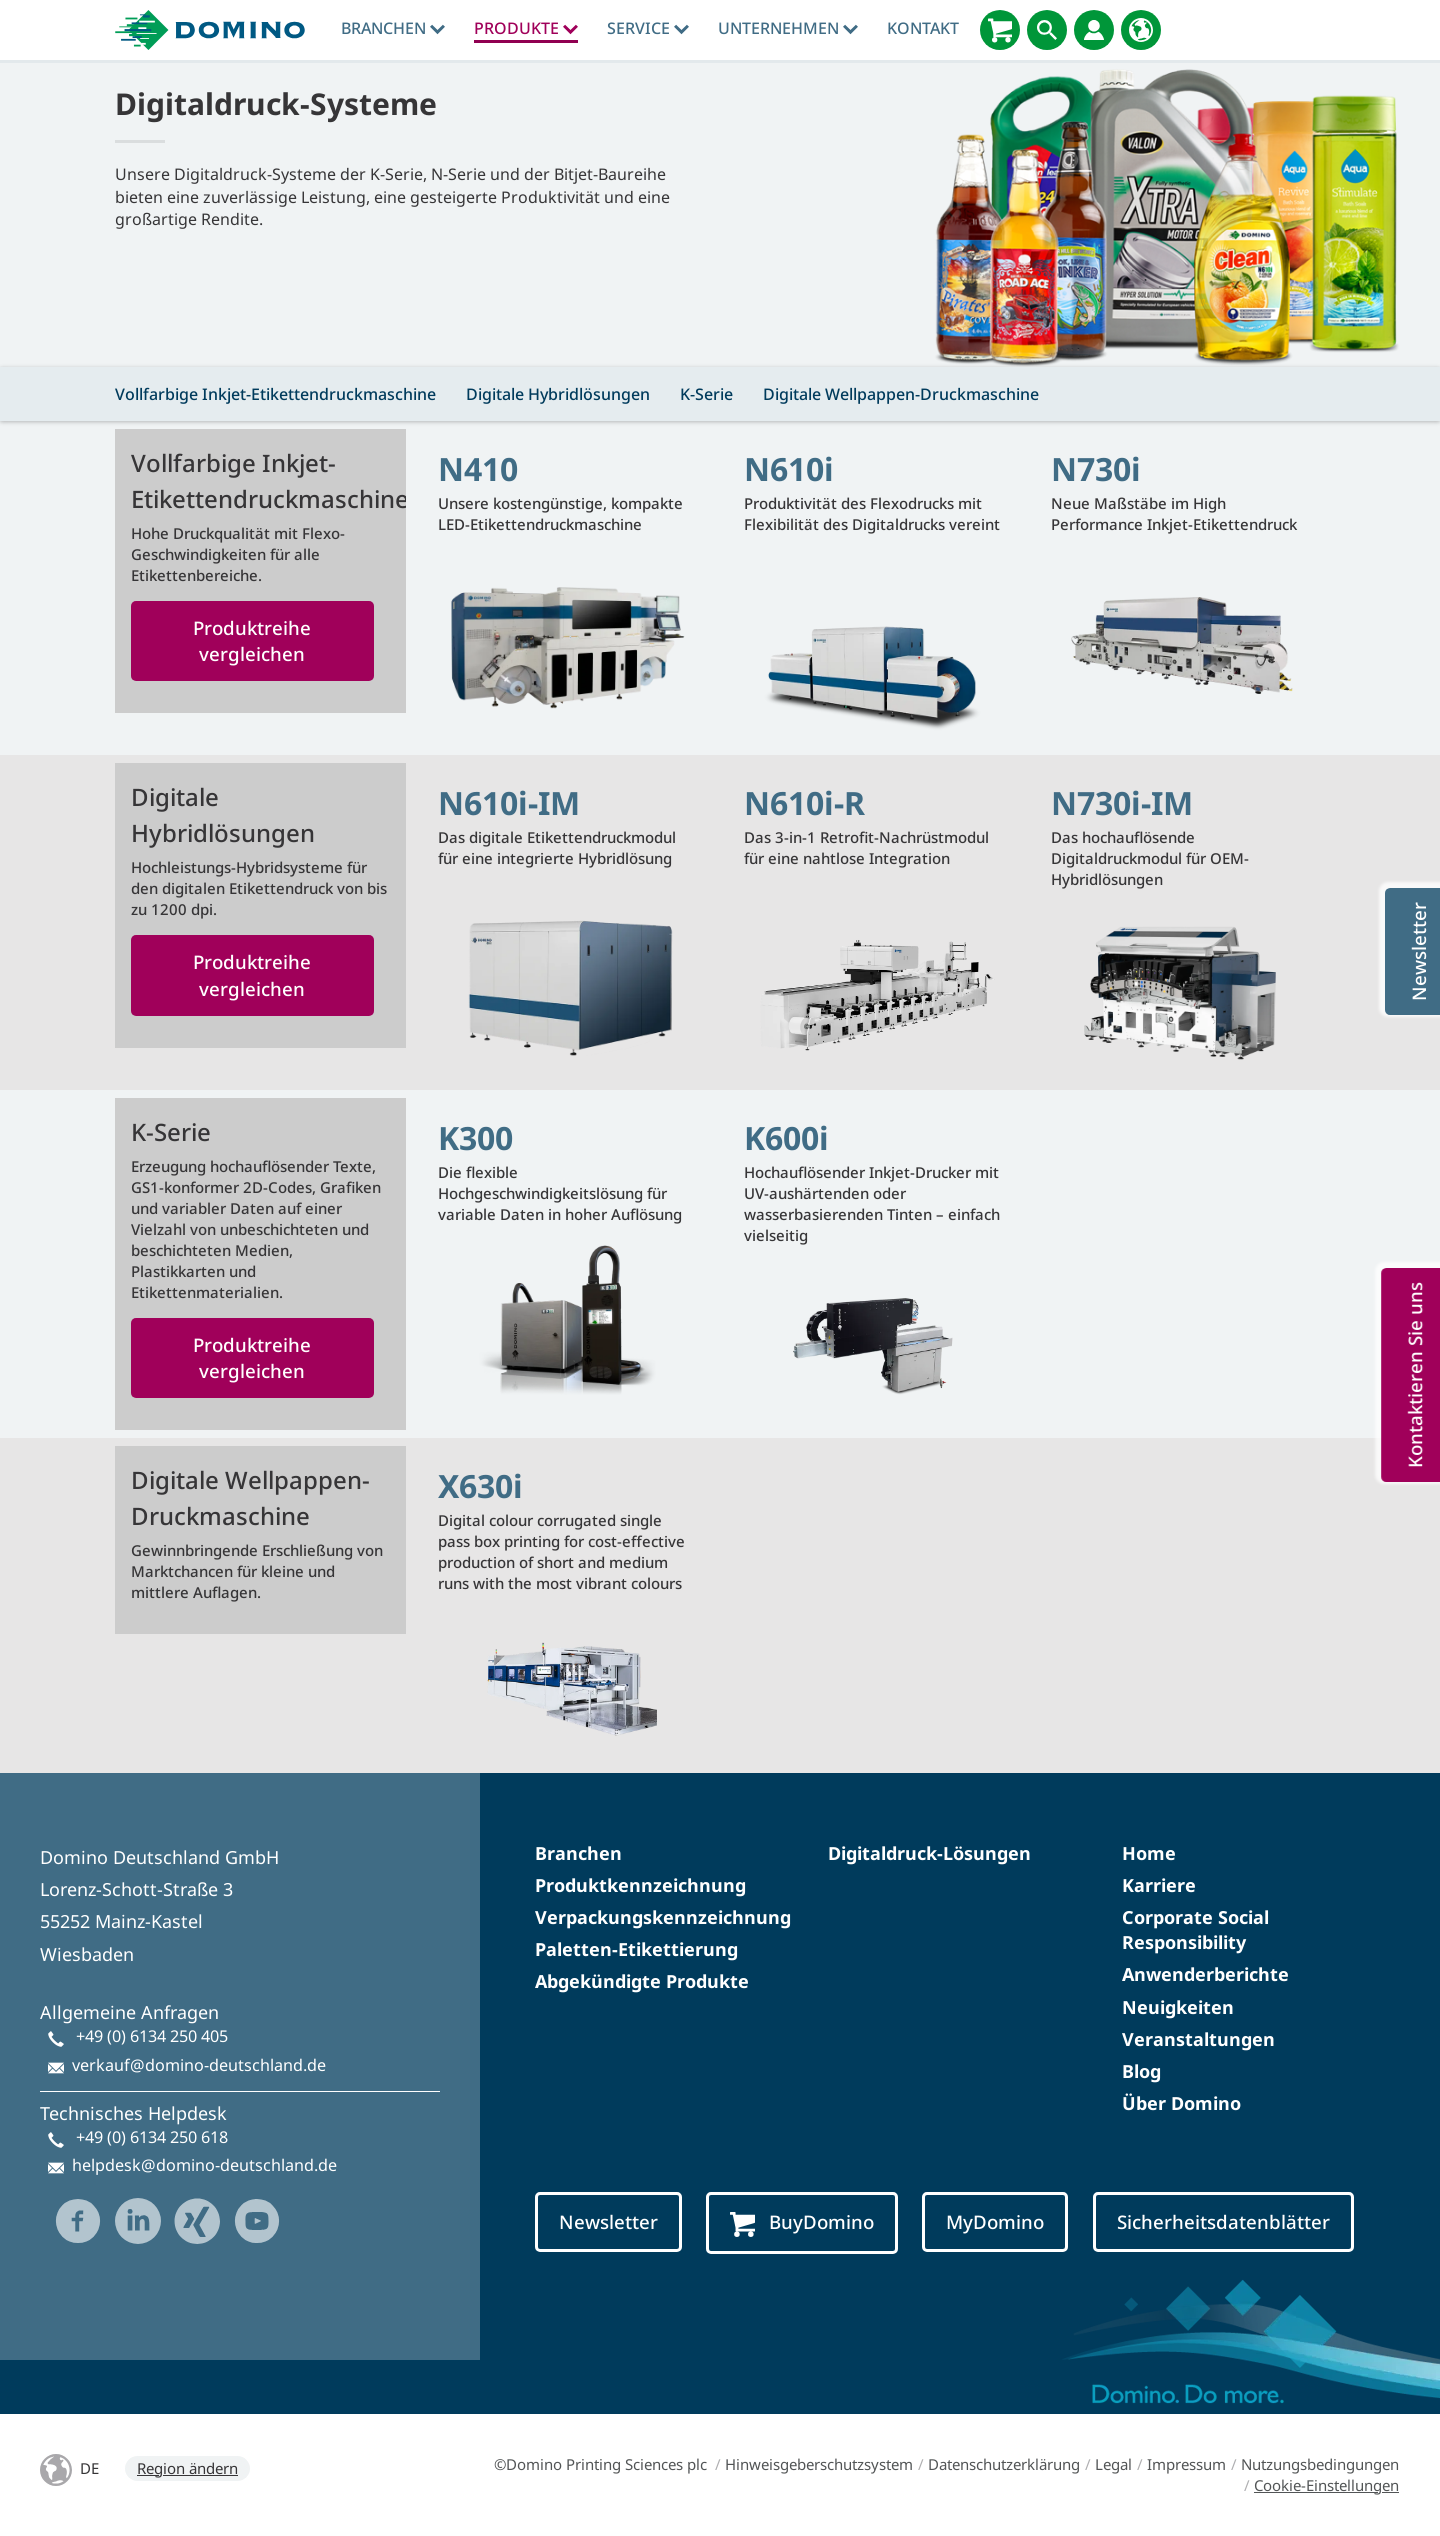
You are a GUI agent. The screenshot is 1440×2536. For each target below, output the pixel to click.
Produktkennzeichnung (640, 1885)
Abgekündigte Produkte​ (642, 1981)
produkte (526, 28)
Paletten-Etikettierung (636, 1949)
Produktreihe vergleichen (252, 640)
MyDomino (995, 2221)
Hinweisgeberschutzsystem (819, 2464)
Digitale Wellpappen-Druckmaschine (901, 394)
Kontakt (923, 28)
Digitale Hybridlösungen (558, 394)
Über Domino (1181, 2103)
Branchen (393, 28)
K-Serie (706, 394)
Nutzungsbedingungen (1320, 2464)
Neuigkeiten (1178, 2007)
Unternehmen (788, 28)
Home (1149, 1853)
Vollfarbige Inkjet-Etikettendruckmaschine (275, 394)
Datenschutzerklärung (1004, 2464)
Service (648, 28)
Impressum (1186, 2464)
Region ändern (187, 2468)
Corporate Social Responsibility (1195, 1929)
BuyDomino (802, 2222)
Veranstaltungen (1198, 2039)
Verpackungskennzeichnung (663, 1917)
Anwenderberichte (1205, 1974)
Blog (1141, 2071)
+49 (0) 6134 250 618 (152, 2137)
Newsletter (608, 2221)
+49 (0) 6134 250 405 (152, 2036)
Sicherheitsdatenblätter (1223, 2221)
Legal (1113, 2464)
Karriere (1159, 1885)
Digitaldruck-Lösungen (929, 1853)
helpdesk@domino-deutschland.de (204, 2165)
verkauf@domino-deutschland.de (199, 2065)
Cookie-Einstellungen (1326, 2485)
